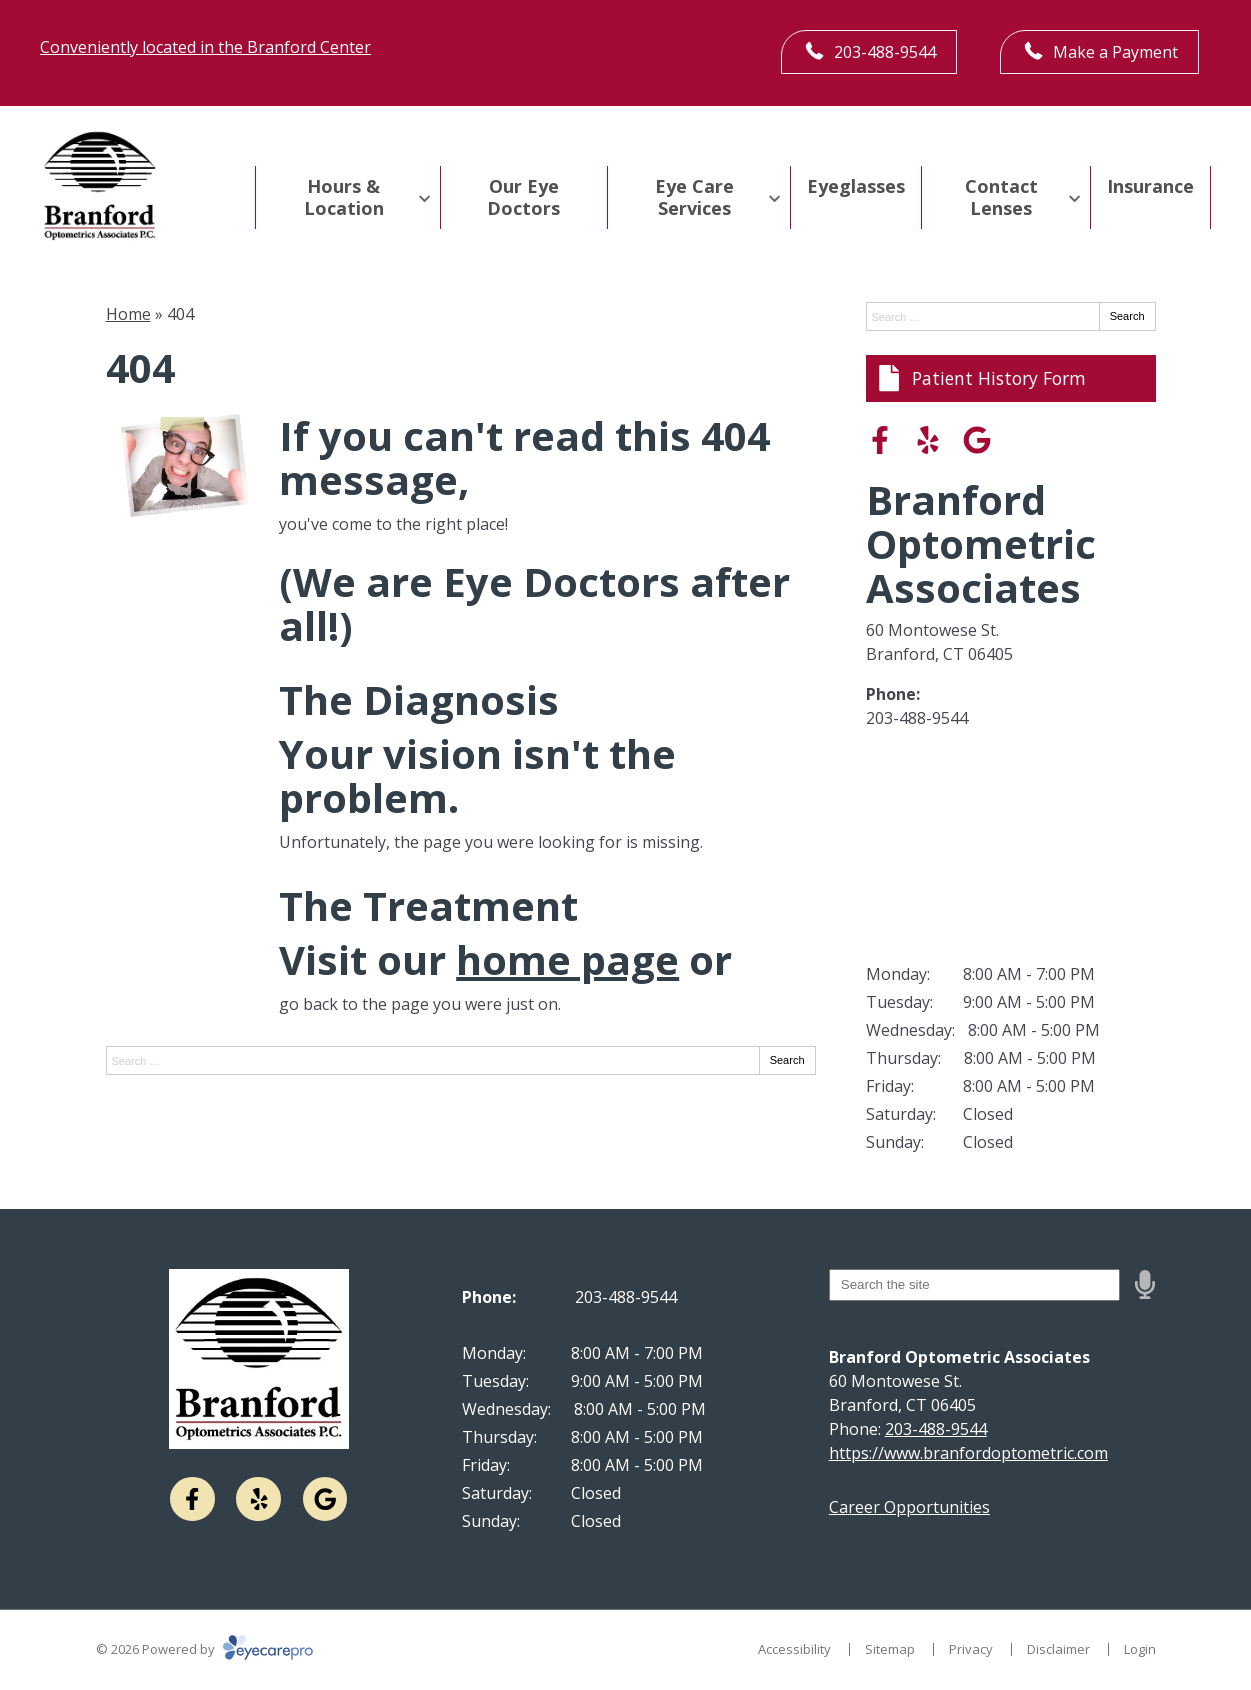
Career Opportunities (909, 1507)
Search (787, 1060)
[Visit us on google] (977, 440)
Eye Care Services (694, 197)
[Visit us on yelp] (928, 440)
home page (567, 959)
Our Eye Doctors (523, 197)
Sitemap (890, 1649)
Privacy (971, 1649)
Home (128, 314)
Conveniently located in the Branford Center (205, 47)
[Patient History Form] (1011, 378)
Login (1140, 1649)
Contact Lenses (1001, 197)
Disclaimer (1058, 1649)
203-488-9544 (917, 718)
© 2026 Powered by (204, 1649)
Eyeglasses (856, 186)
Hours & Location (344, 197)
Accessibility (794, 1649)
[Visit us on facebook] (880, 440)
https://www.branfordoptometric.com (968, 1453)
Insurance (1150, 186)
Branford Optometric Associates (981, 543)
